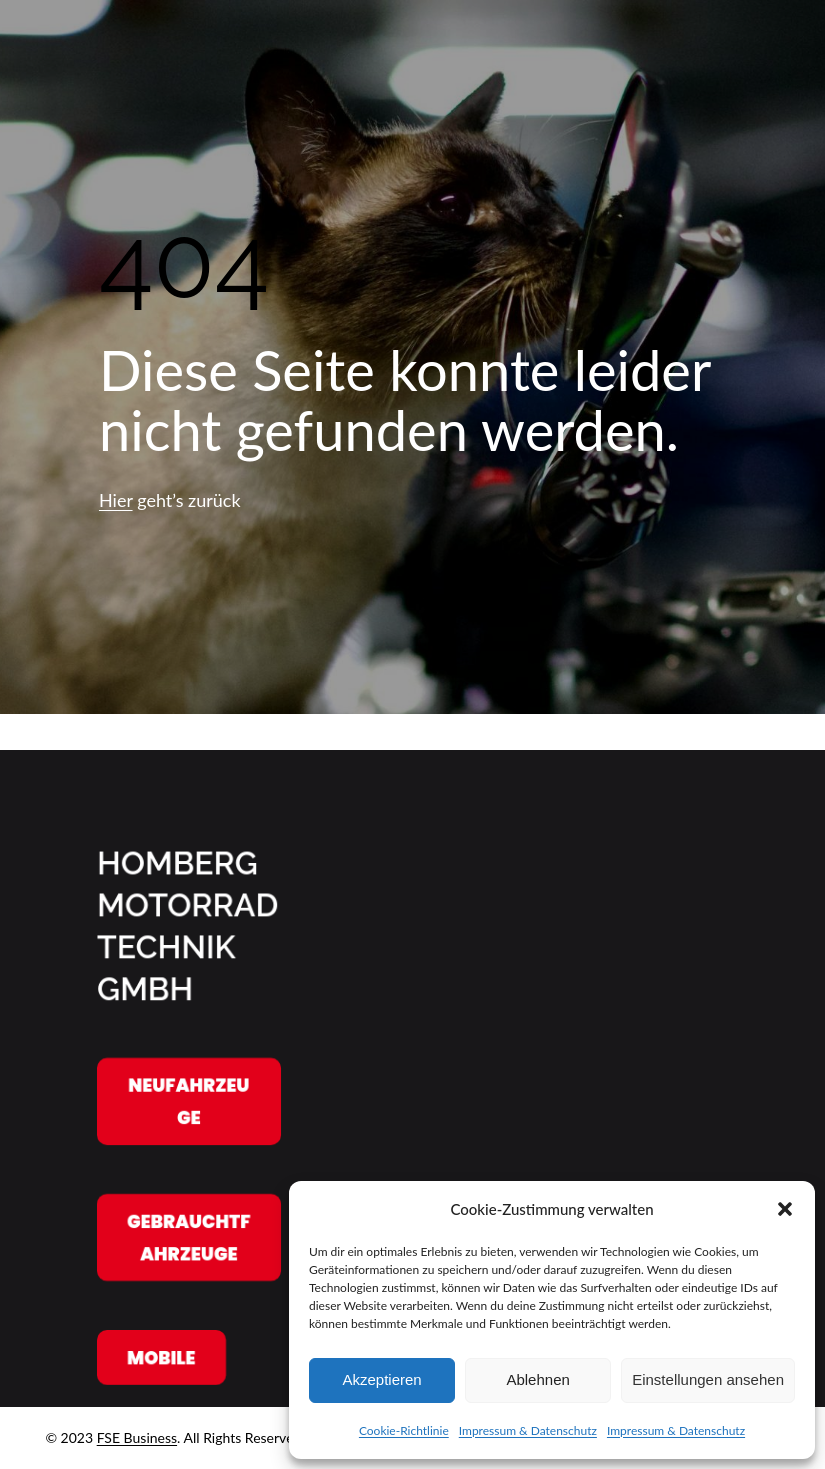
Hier (116, 500)
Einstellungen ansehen (708, 1379)
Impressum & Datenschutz (528, 1430)
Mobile (161, 1356)
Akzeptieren (381, 1379)
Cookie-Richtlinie (404, 1430)
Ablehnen (537, 1379)
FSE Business (137, 1437)
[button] (785, 1209)
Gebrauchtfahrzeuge (188, 1237)
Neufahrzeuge (188, 1101)
